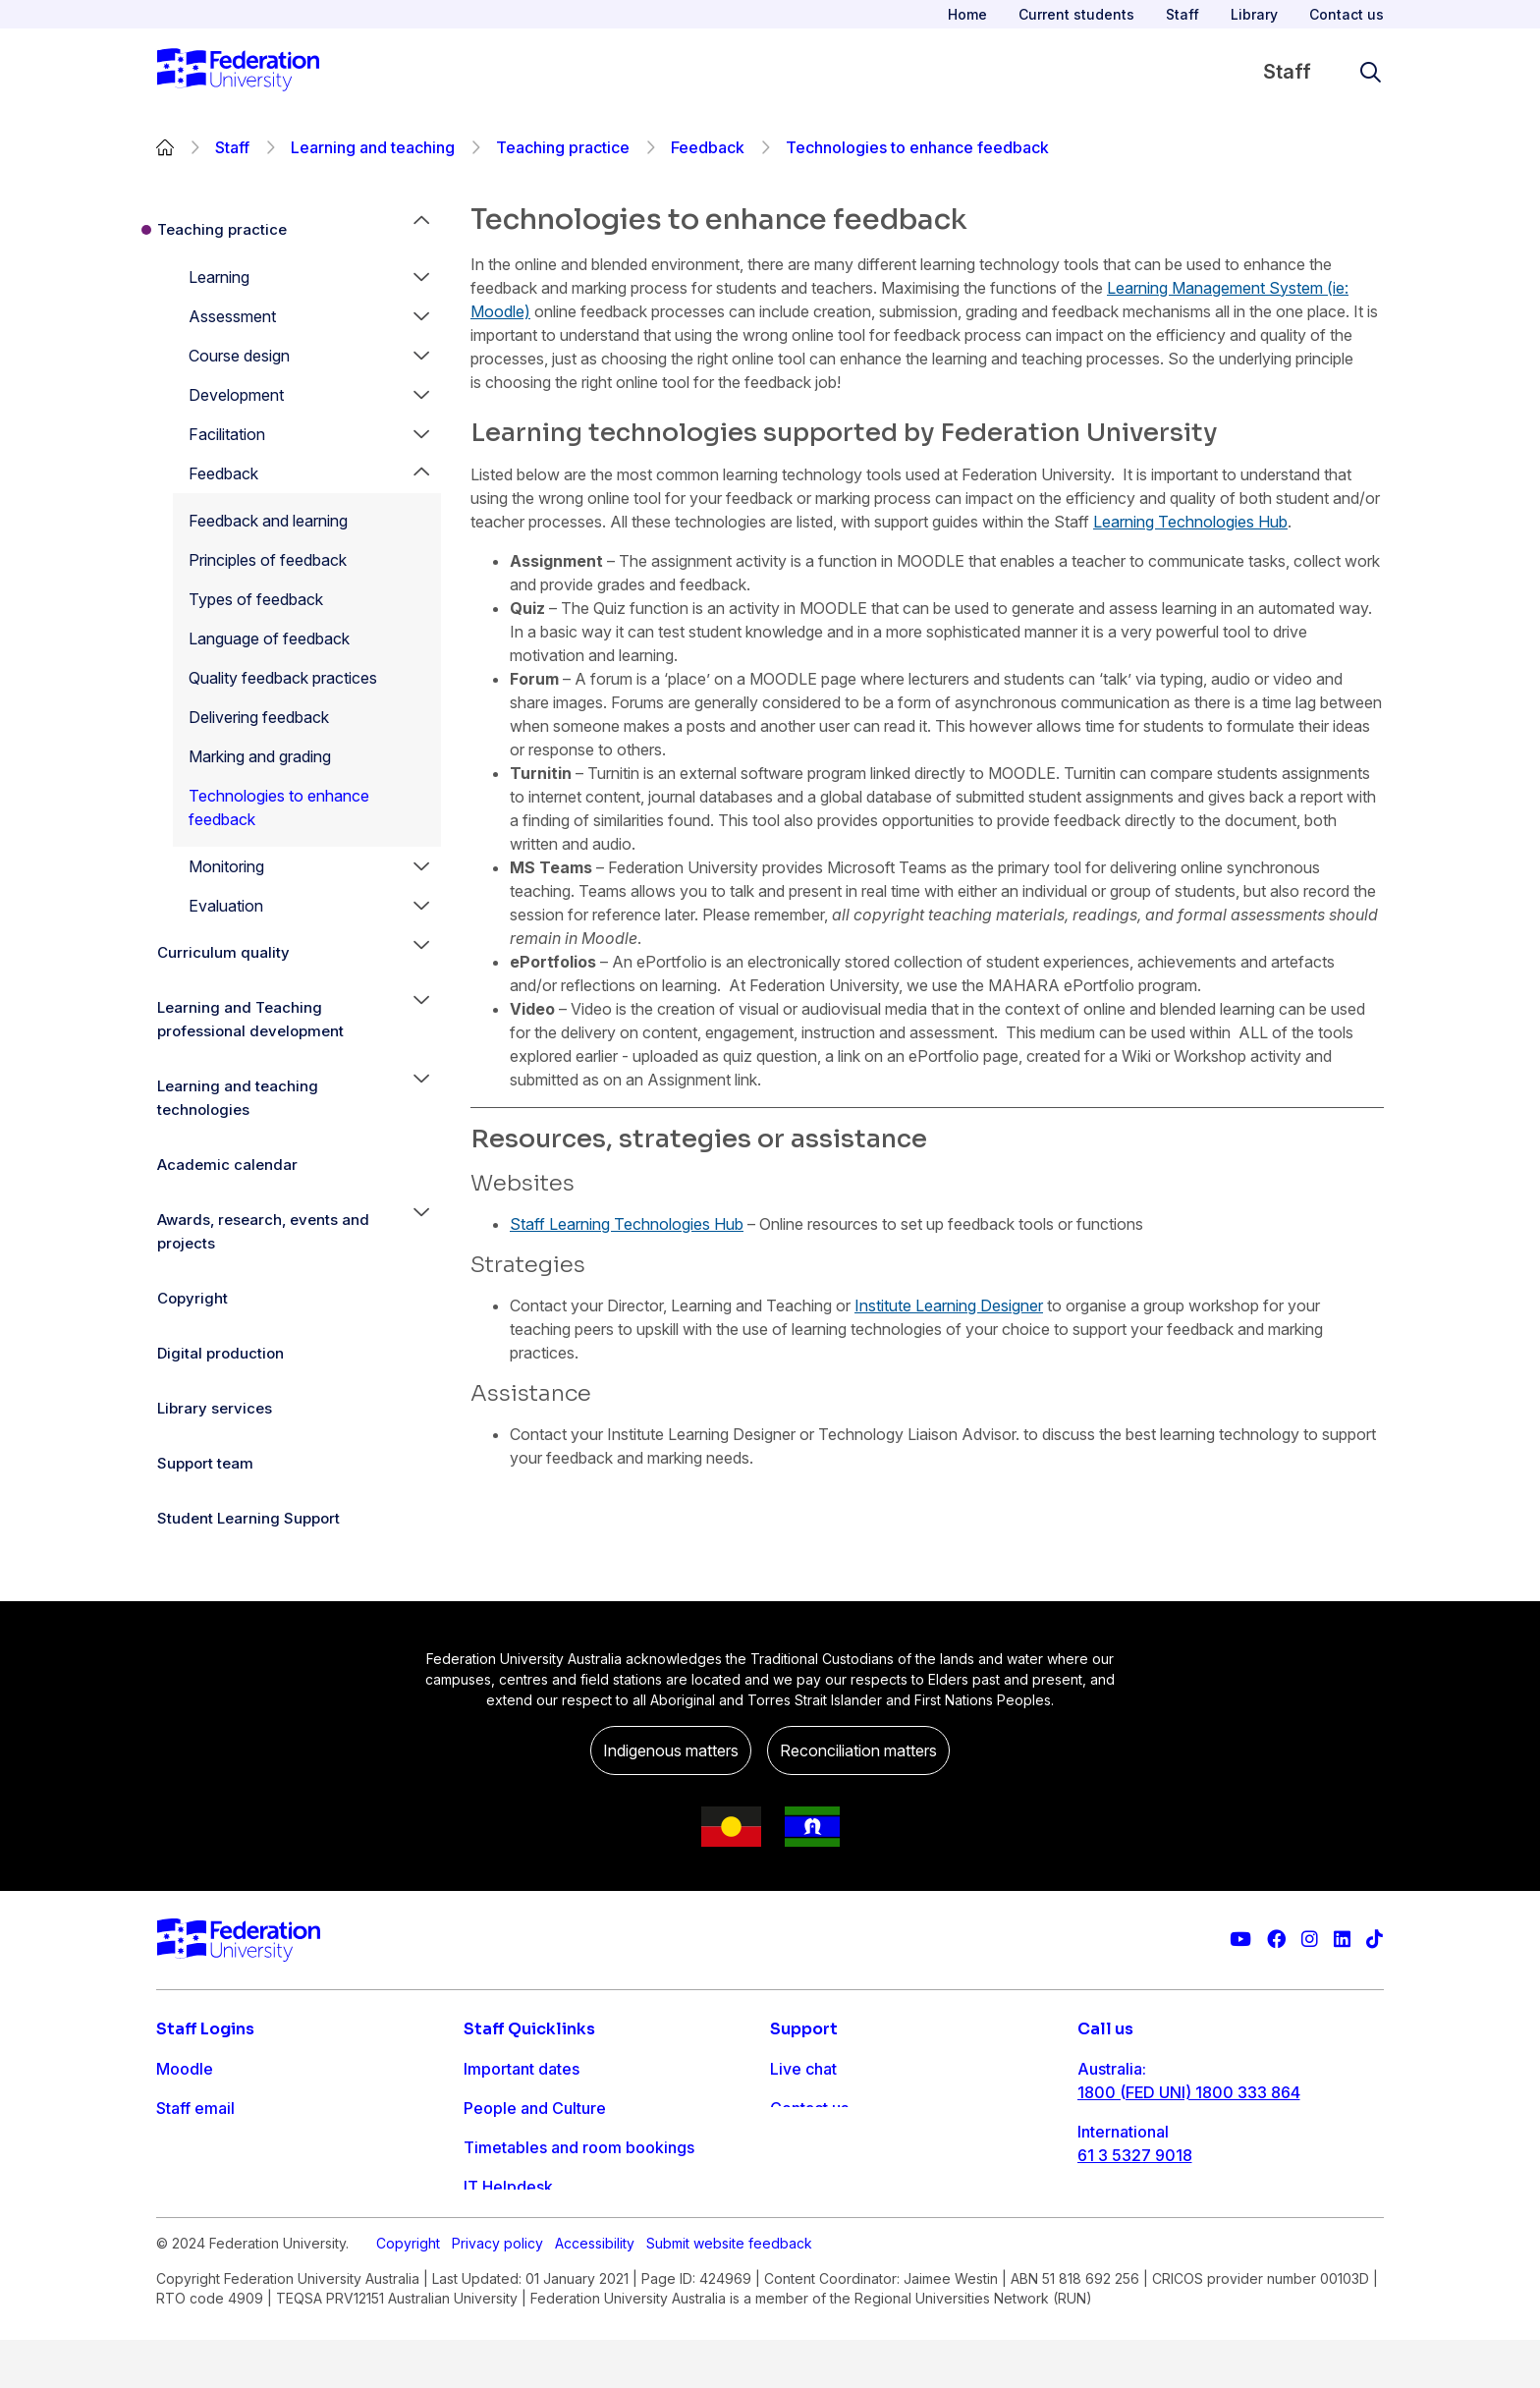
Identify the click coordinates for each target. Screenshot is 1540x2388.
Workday (189, 2186)
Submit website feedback (729, 2291)
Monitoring (226, 866)
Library (1254, 14)
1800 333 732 (1129, 2218)
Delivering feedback (259, 717)
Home (967, 14)
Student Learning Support (248, 1518)
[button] (421, 277)
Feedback (707, 147)
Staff (1182, 14)
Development (236, 395)
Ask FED (801, 2147)
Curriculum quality (223, 952)
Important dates (521, 2069)
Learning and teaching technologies (237, 1098)
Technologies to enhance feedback (279, 807)
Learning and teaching (373, 147)
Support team (205, 1463)
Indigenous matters (671, 1750)
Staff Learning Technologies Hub (626, 1224)
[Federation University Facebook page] (1276, 1939)
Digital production (220, 1353)
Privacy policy (497, 2291)
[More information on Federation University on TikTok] (1374, 1939)
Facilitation (227, 434)
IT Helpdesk (508, 2186)
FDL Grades (200, 2147)
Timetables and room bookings (579, 2147)
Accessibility (594, 2291)
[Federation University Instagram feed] (1309, 1939)
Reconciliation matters (858, 1750)
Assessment (232, 316)
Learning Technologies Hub (1190, 521)
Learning (219, 277)
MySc (176, 2226)
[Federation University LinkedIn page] (1342, 1939)
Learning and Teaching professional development (250, 1019)
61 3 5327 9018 (1134, 2155)
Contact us (1346, 14)
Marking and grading (260, 756)
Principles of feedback (268, 560)
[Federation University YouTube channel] (1240, 1939)
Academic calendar (227, 1164)
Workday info (513, 2226)
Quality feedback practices (283, 678)
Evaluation (226, 906)
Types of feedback (256, 599)
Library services (214, 1408)
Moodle (184, 2069)
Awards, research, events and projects (263, 1231)
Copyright (192, 1298)
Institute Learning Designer (948, 1305)
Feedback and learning (268, 520)
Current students (1076, 14)
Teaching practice (563, 147)
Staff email (195, 2108)
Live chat (803, 2069)
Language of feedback (269, 638)
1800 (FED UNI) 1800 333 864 (1188, 2092)
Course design (239, 355)
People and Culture (535, 2108)
